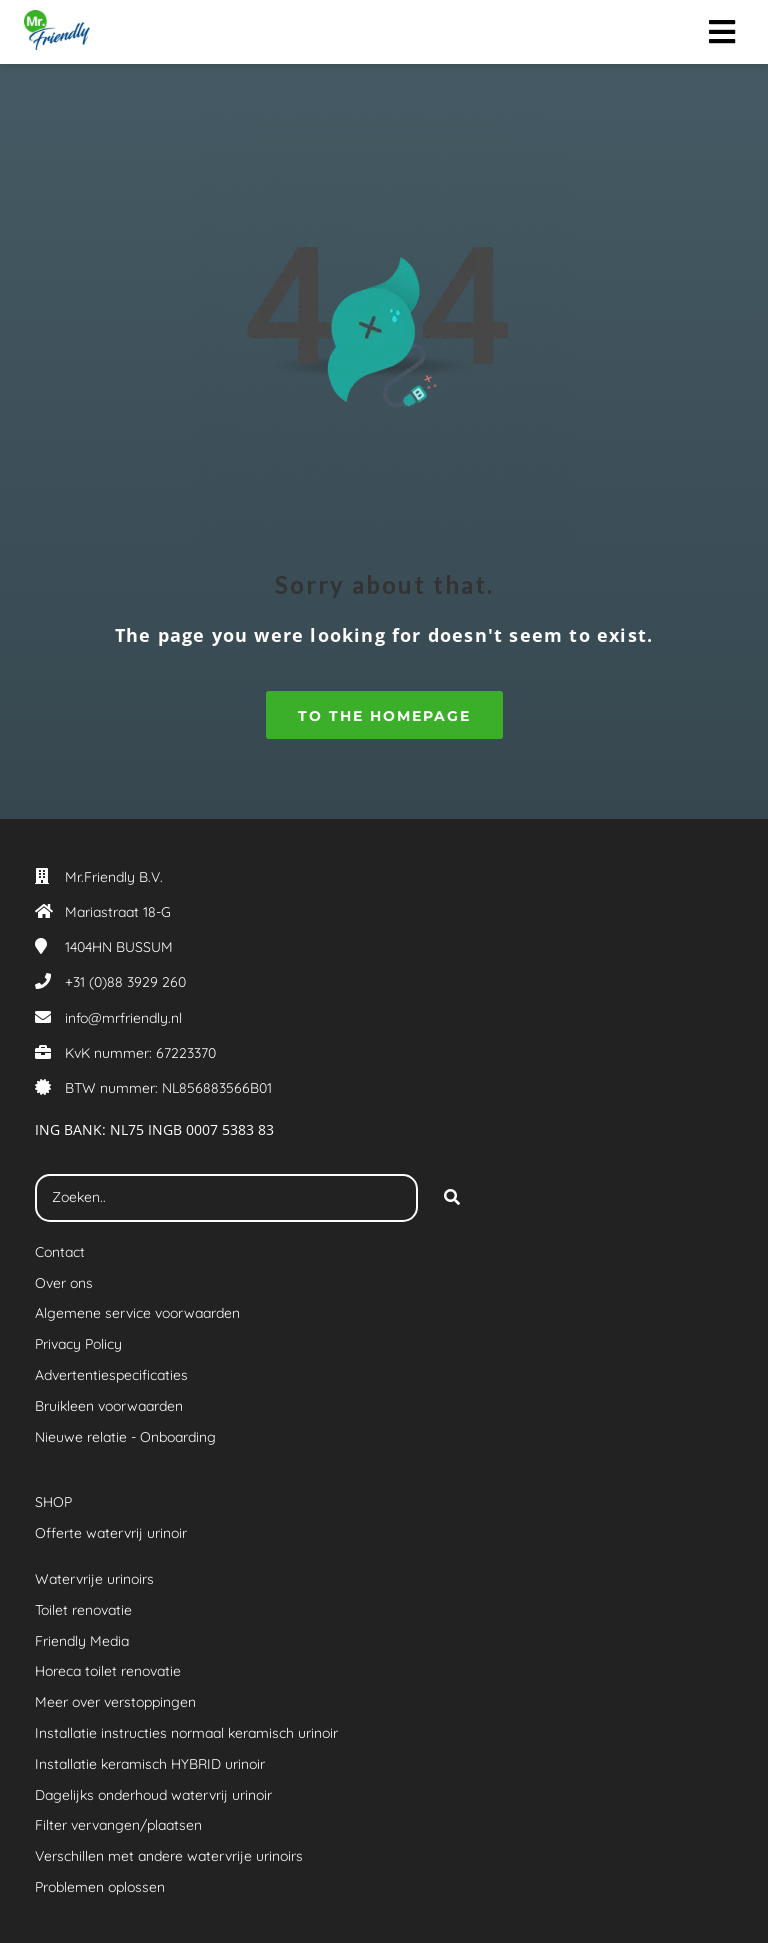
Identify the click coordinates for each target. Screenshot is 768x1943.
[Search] (452, 1198)
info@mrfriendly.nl (123, 1018)
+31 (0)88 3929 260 (125, 982)
